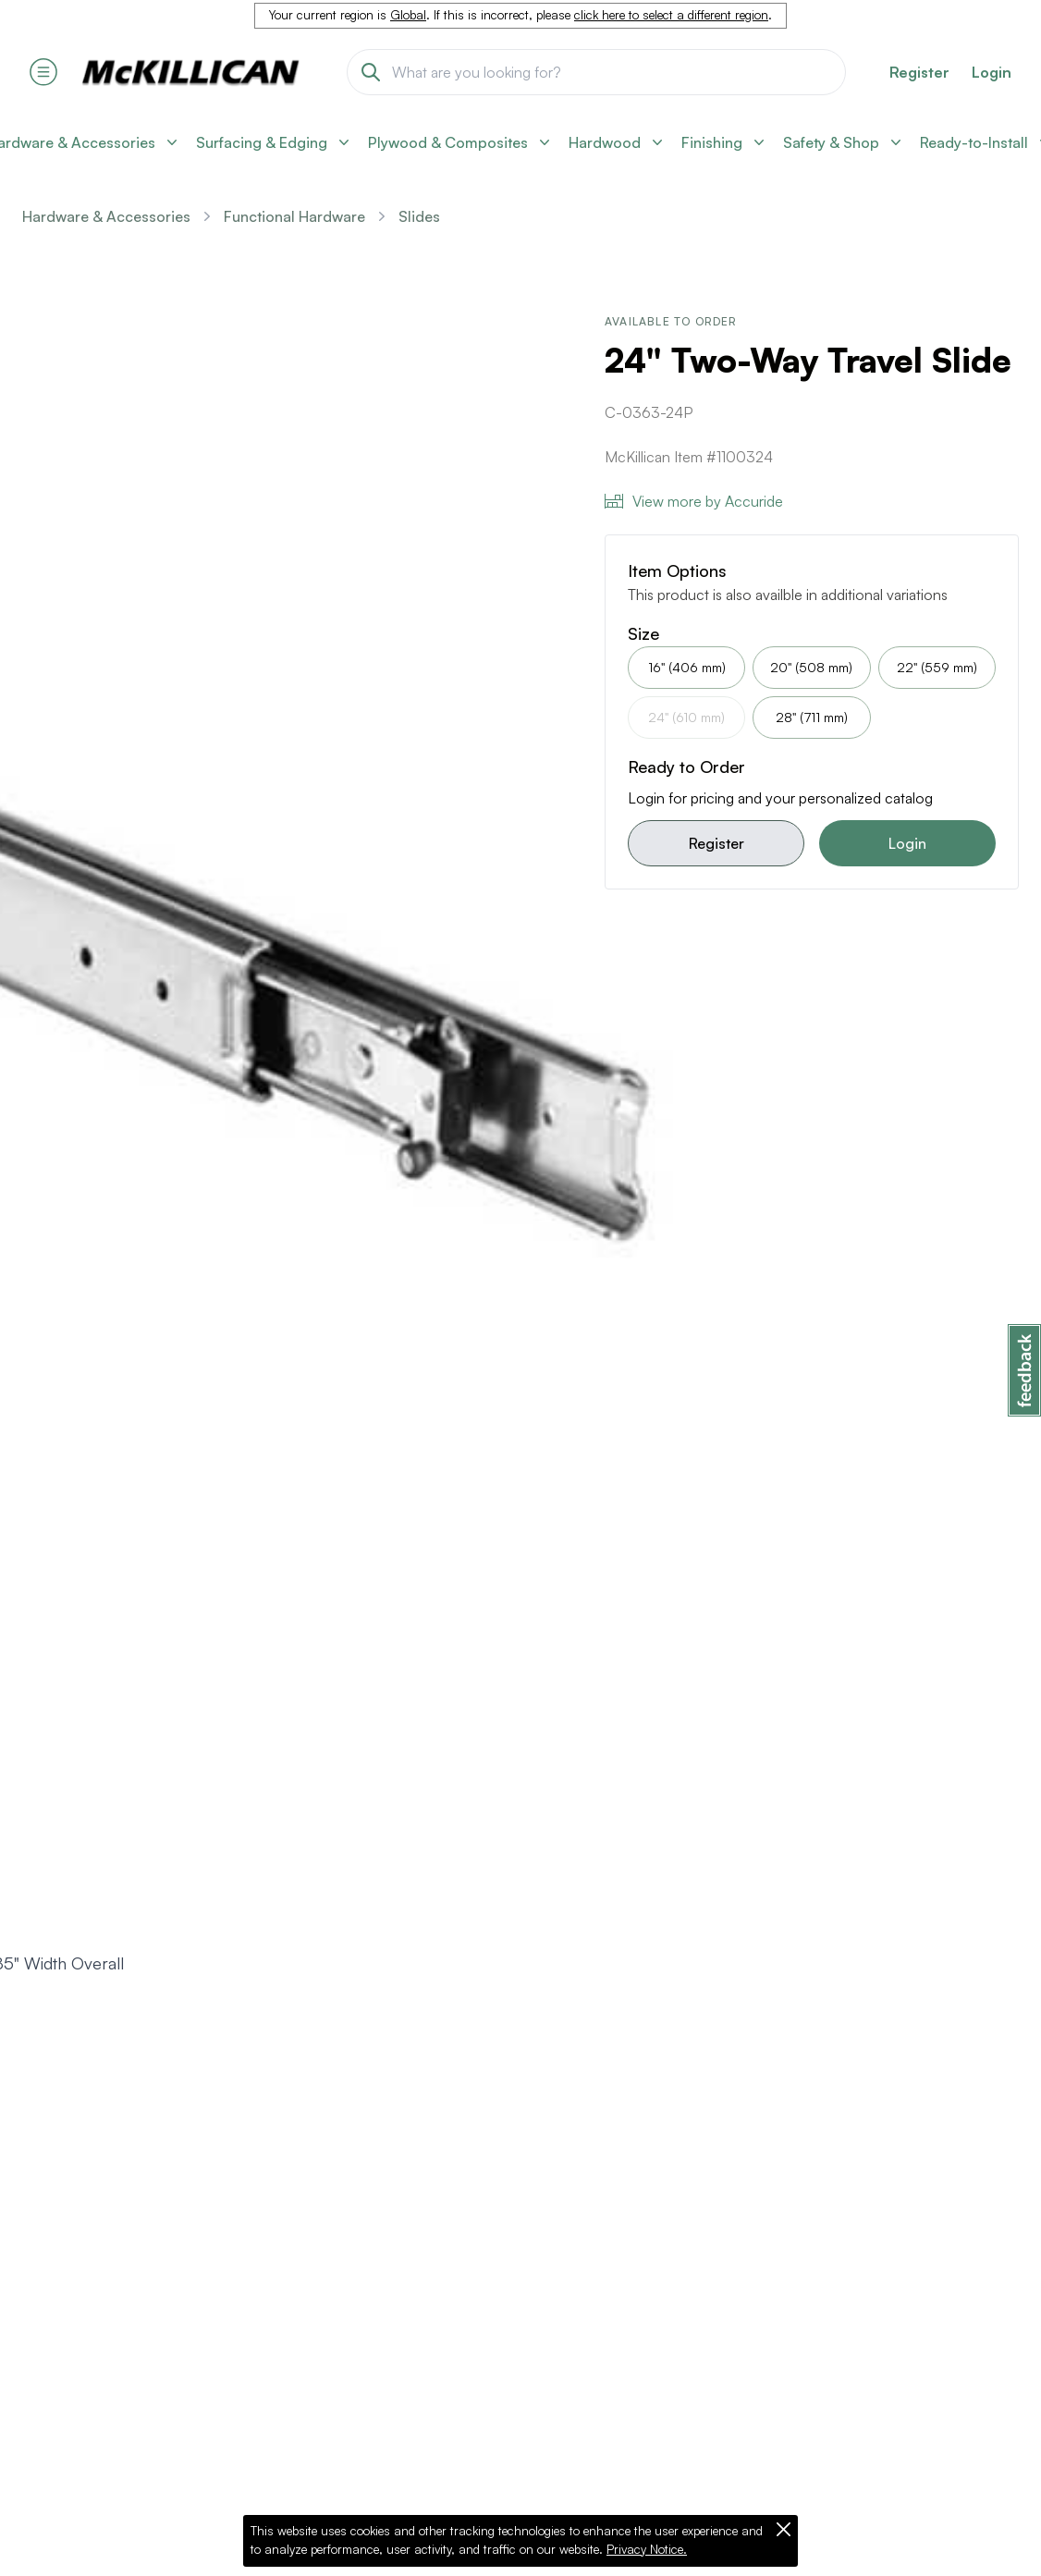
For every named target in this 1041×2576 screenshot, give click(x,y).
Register (716, 843)
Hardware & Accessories (106, 216)
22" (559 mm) (937, 667)
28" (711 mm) (812, 717)
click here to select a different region (671, 14)
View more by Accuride (694, 501)
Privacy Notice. (646, 2549)
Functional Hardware (294, 216)
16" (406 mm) (687, 667)
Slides (419, 216)
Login (991, 72)
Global (408, 14)
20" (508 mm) (811, 667)
